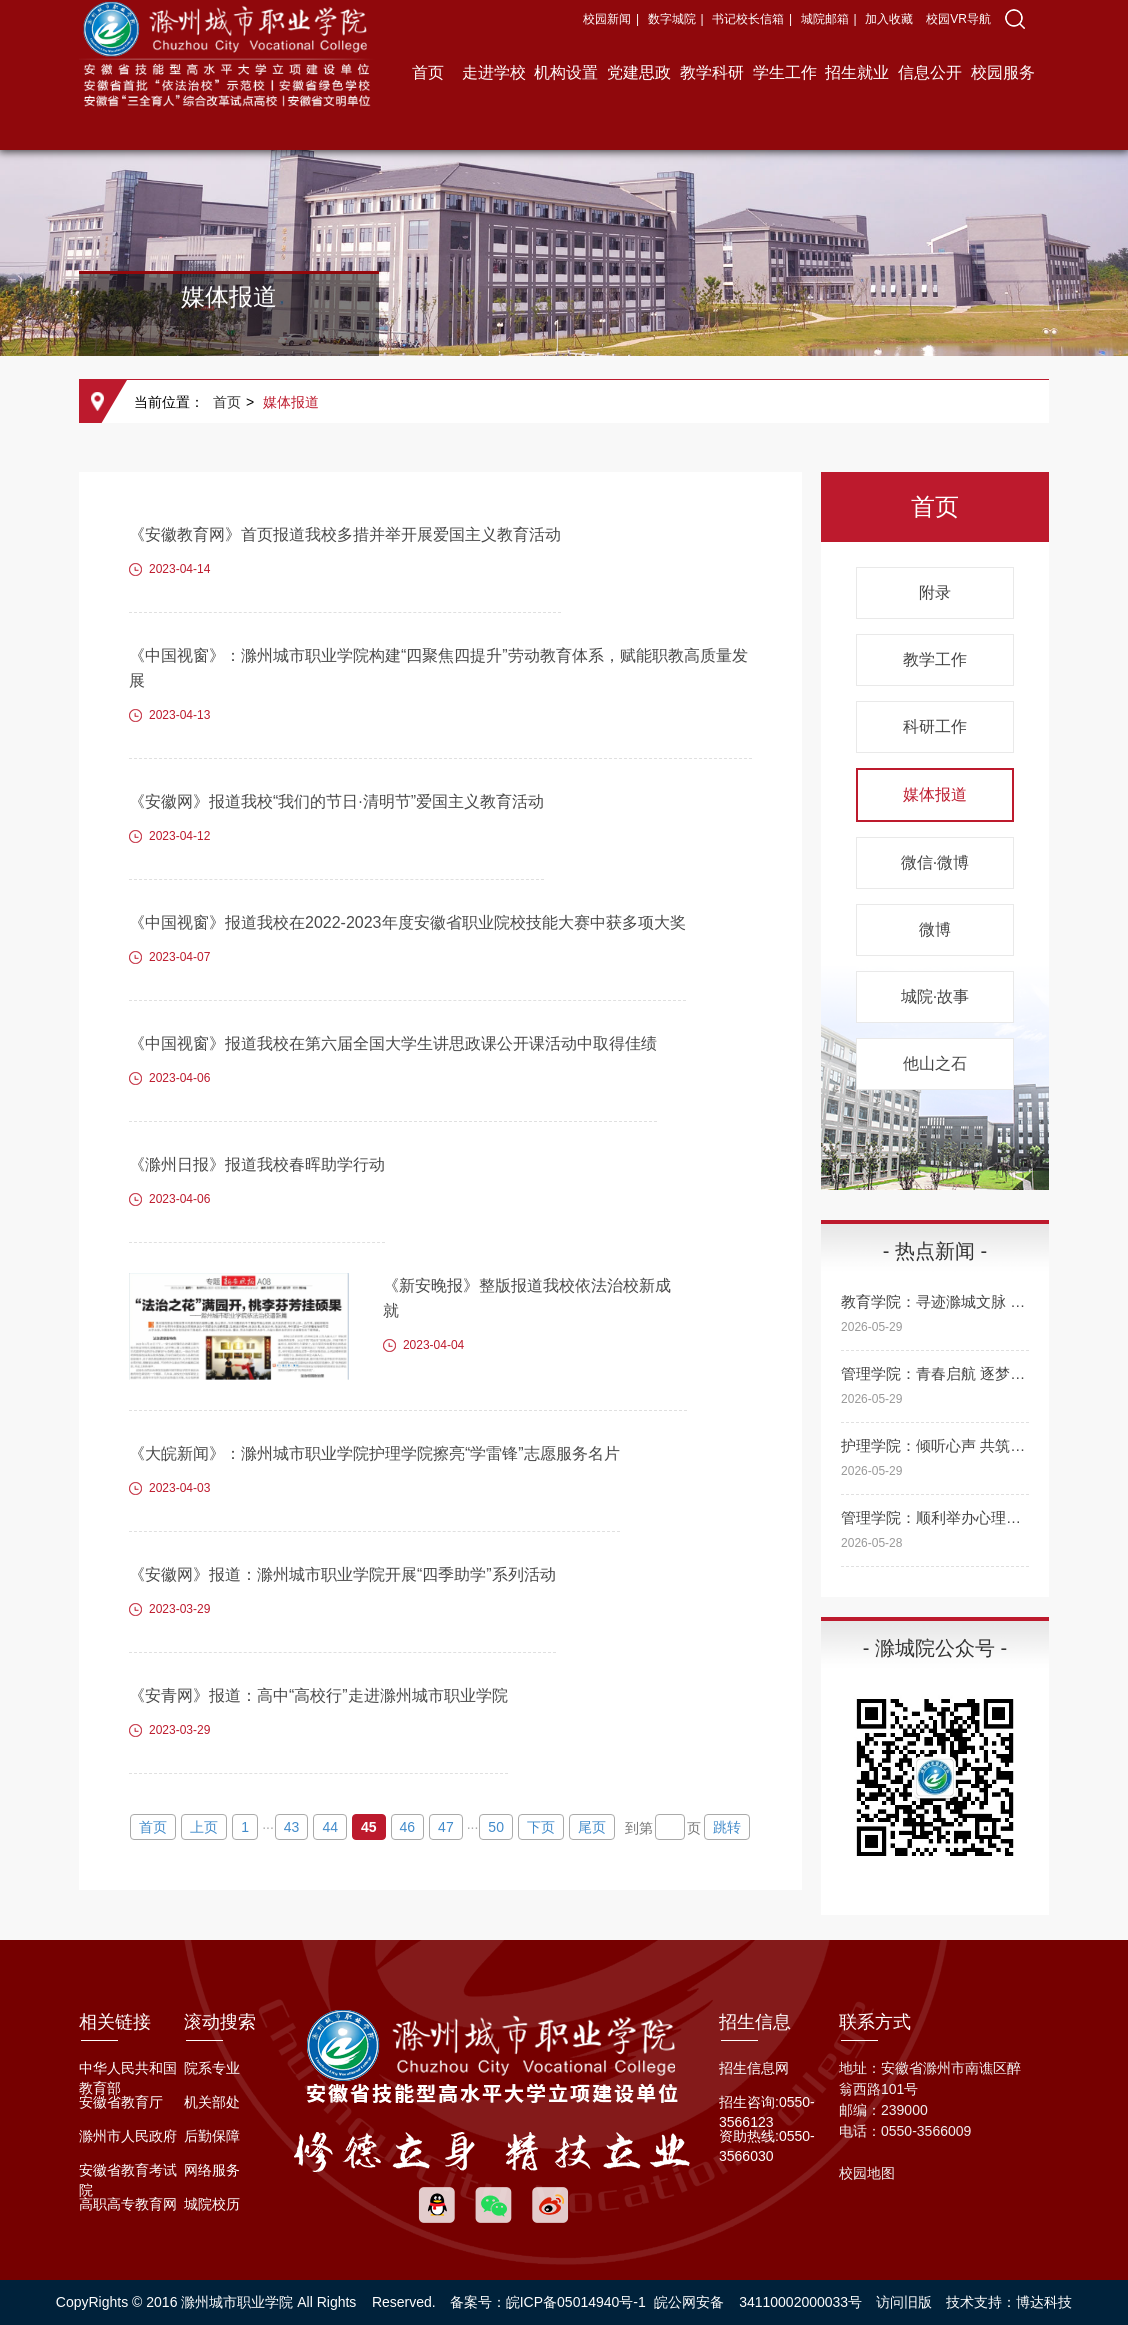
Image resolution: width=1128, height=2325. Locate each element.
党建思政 (639, 72)
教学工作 (935, 659)
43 (292, 1827)
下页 (541, 1827)
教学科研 (712, 72)
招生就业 (857, 72)
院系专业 (212, 2068)
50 (496, 1827)
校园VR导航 (958, 19)
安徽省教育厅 (121, 2102)
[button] (1015, 19)
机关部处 (212, 2102)
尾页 (592, 1827)
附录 (935, 592)
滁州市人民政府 (128, 2136)
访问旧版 (904, 2302)
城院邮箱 (825, 19)
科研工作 (935, 726)
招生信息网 (754, 2068)
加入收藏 (890, 19)
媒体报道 (291, 402)
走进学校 (494, 72)
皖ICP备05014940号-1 (576, 2302)
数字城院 (672, 19)
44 (330, 1827)
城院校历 (212, 2204)
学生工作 (785, 72)
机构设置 (566, 72)
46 (408, 1827)
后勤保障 (212, 2136)
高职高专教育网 (128, 2204)
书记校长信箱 (748, 19)
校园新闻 (607, 19)
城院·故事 (935, 996)
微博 (935, 929)
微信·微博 (935, 862)
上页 (204, 1827)
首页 (428, 72)
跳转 (727, 1827)
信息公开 (930, 72)
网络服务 (212, 2170)
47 (446, 1827)
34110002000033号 (800, 2302)
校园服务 (1003, 72)
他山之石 (935, 1063)
